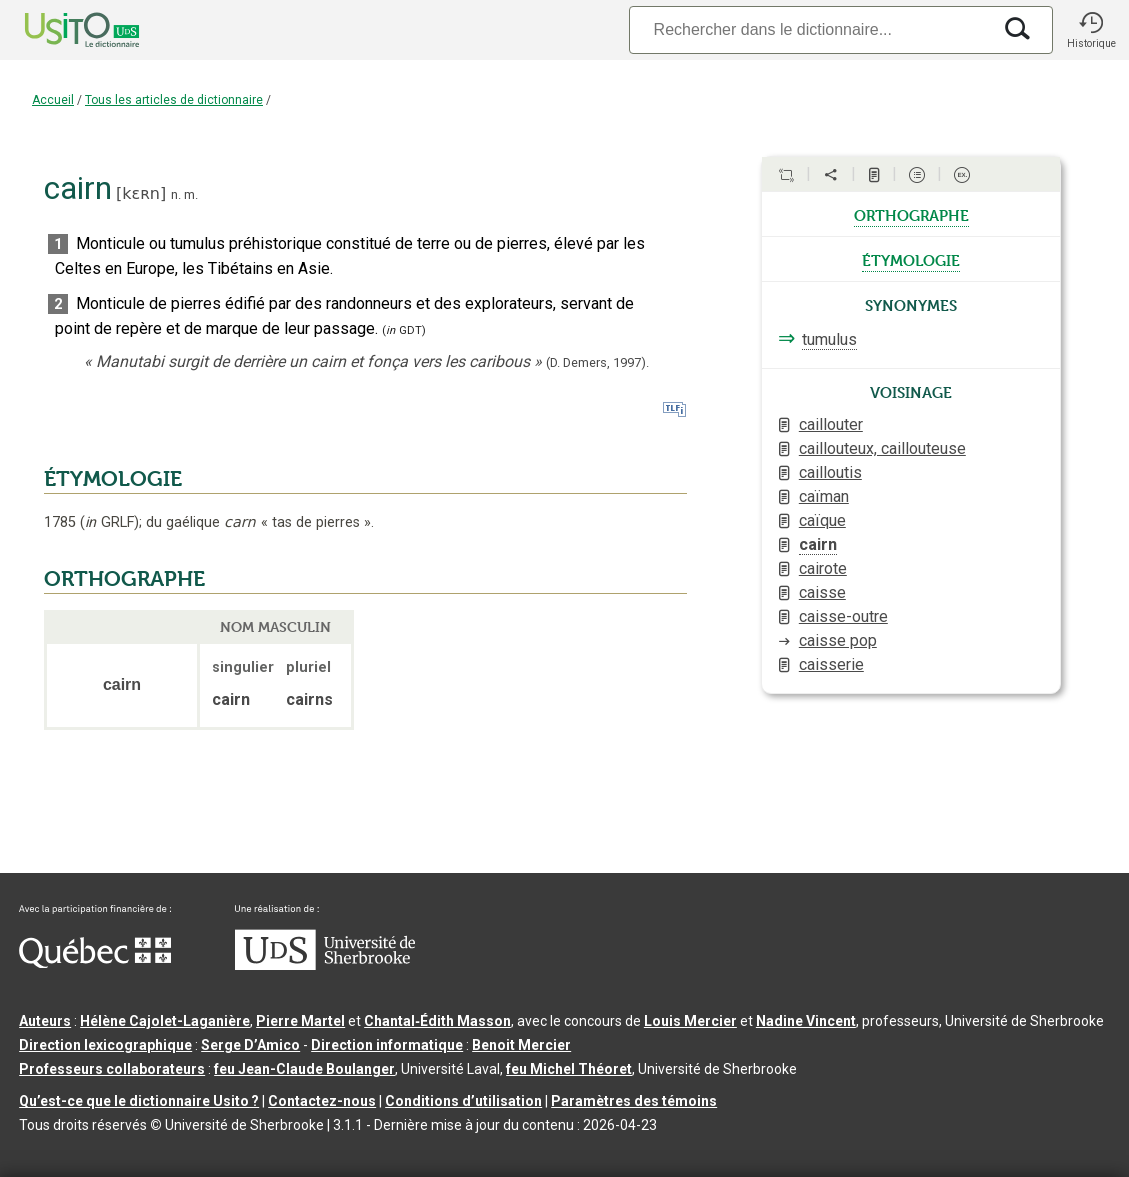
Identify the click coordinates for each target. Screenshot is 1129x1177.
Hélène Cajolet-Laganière (165, 1021)
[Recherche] (810, 29)
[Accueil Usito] (60, 30)
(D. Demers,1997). (597, 362)
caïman (824, 496)
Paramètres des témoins (634, 1101)
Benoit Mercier (521, 1045)
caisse (822, 592)
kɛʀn (141, 193)
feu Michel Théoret (569, 1069)
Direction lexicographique (105, 1045)
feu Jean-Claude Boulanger (304, 1069)
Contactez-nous (322, 1101)
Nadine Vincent (806, 1021)
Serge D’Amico (250, 1045)
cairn (818, 544)
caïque (822, 520)
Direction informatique (387, 1045)
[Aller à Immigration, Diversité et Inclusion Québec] (95, 963)
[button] (1091, 30)
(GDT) (404, 330)
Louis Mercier (690, 1021)
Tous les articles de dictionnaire (174, 100)
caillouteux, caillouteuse (882, 448)
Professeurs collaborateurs (112, 1069)
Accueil (53, 100)
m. (191, 194)
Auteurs (45, 1021)
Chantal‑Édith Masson (437, 1021)
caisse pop (838, 640)
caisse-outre (843, 616)
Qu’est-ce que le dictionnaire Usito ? (139, 1101)
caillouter (831, 424)
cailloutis (830, 472)
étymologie (911, 259)
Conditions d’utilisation (463, 1101)
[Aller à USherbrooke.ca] (325, 965)
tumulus (829, 339)
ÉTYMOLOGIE (113, 479)
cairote (823, 568)
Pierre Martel (300, 1021)
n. (176, 194)
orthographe (911, 214)
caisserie (831, 664)
